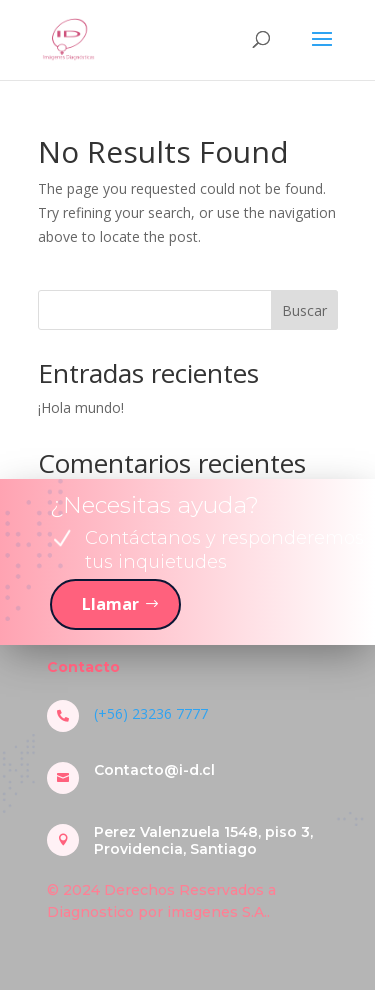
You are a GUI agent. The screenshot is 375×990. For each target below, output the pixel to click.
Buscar (304, 310)
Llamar (110, 604)
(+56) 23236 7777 (151, 713)
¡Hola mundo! (81, 407)
